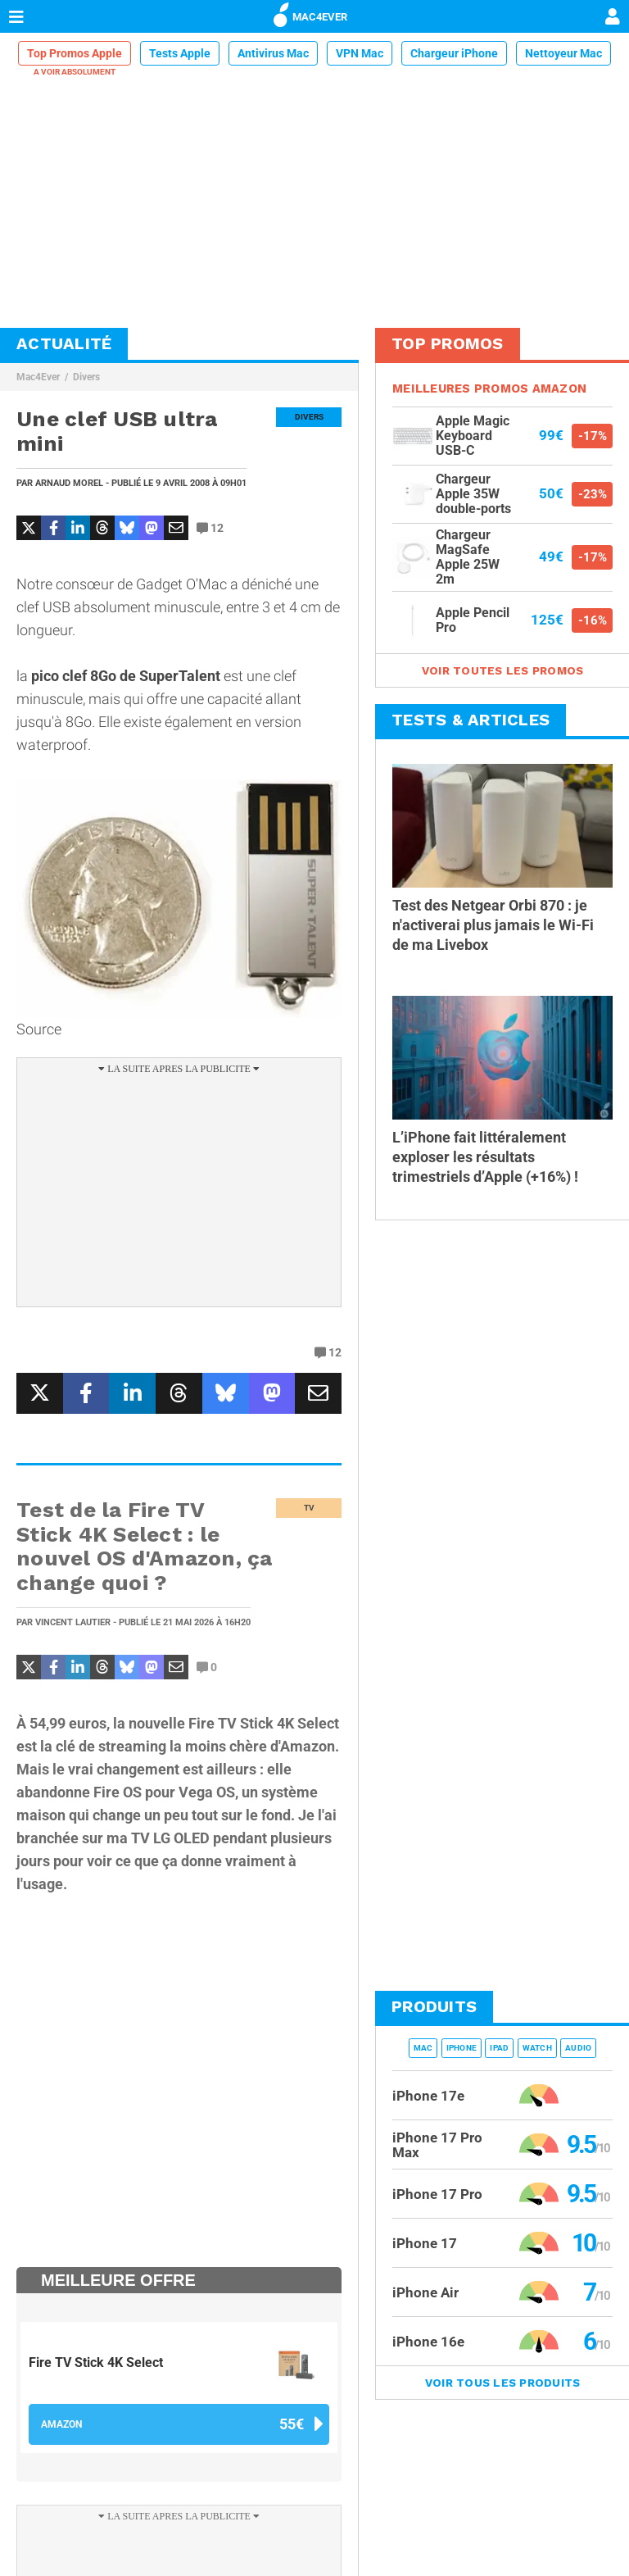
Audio (578, 2047)
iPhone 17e (428, 2096)
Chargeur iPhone (454, 53)
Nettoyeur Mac (563, 53)
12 (210, 527)
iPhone (461, 2047)
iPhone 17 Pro (437, 2194)
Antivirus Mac (273, 53)
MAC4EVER (310, 14)
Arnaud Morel (69, 483)
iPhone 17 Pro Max (437, 2144)
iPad (499, 2047)
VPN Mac (359, 53)
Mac (423, 2047)
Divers (86, 377)
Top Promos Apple (74, 53)
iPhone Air (425, 2292)
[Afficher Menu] (16, 16)
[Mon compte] (612, 18)
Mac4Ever (38, 377)
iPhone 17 (424, 2243)
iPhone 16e (428, 2341)
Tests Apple (179, 53)
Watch (537, 2047)
